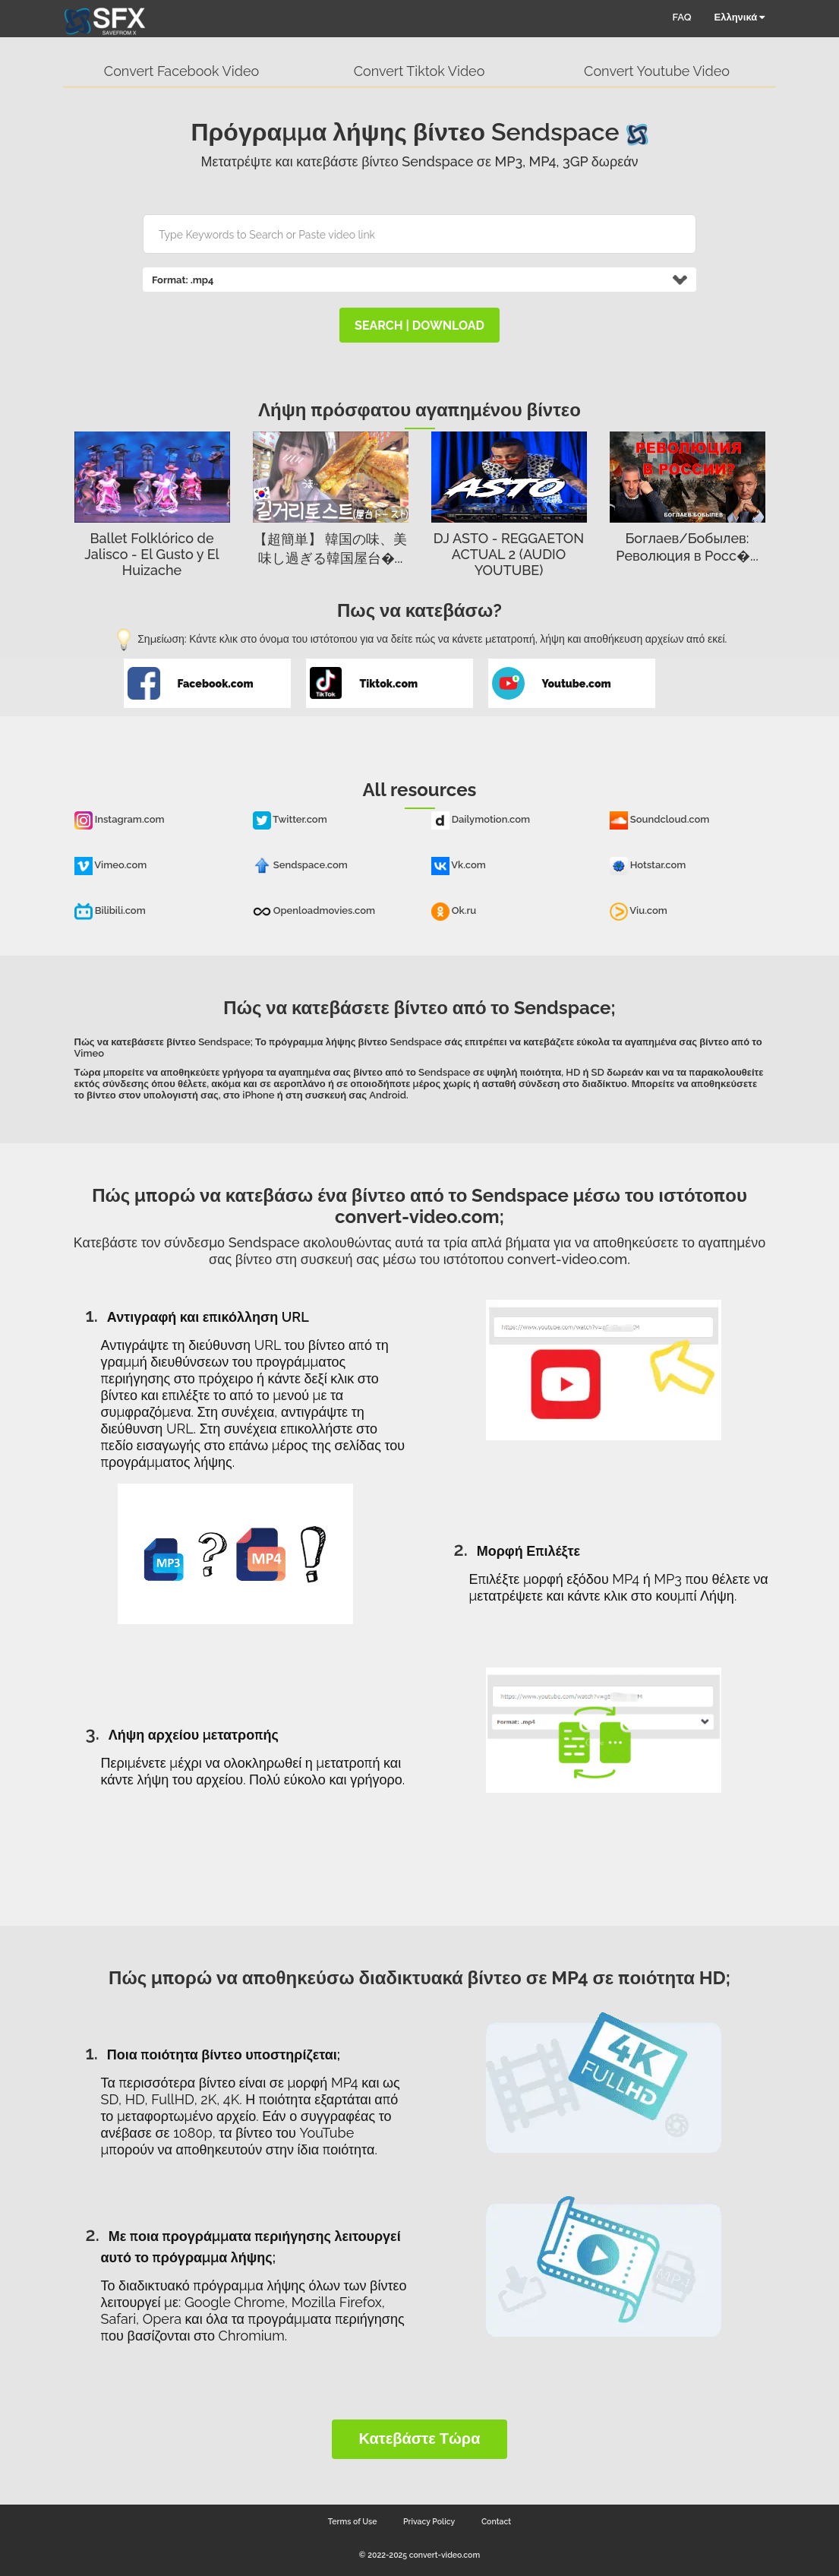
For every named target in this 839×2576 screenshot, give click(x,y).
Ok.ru (454, 910)
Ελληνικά (739, 17)
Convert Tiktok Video (419, 71)
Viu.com (638, 910)
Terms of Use (352, 2521)
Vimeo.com (110, 865)
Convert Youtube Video (657, 71)
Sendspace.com (300, 865)
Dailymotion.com (481, 819)
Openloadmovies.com (314, 910)
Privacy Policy (429, 2521)
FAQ (682, 17)
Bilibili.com (110, 910)
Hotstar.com (648, 865)
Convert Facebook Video (181, 71)
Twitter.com (290, 819)
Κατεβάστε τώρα (419, 2438)
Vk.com (458, 865)
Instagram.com (119, 819)
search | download (419, 325)
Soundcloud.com (660, 819)
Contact (496, 2521)
